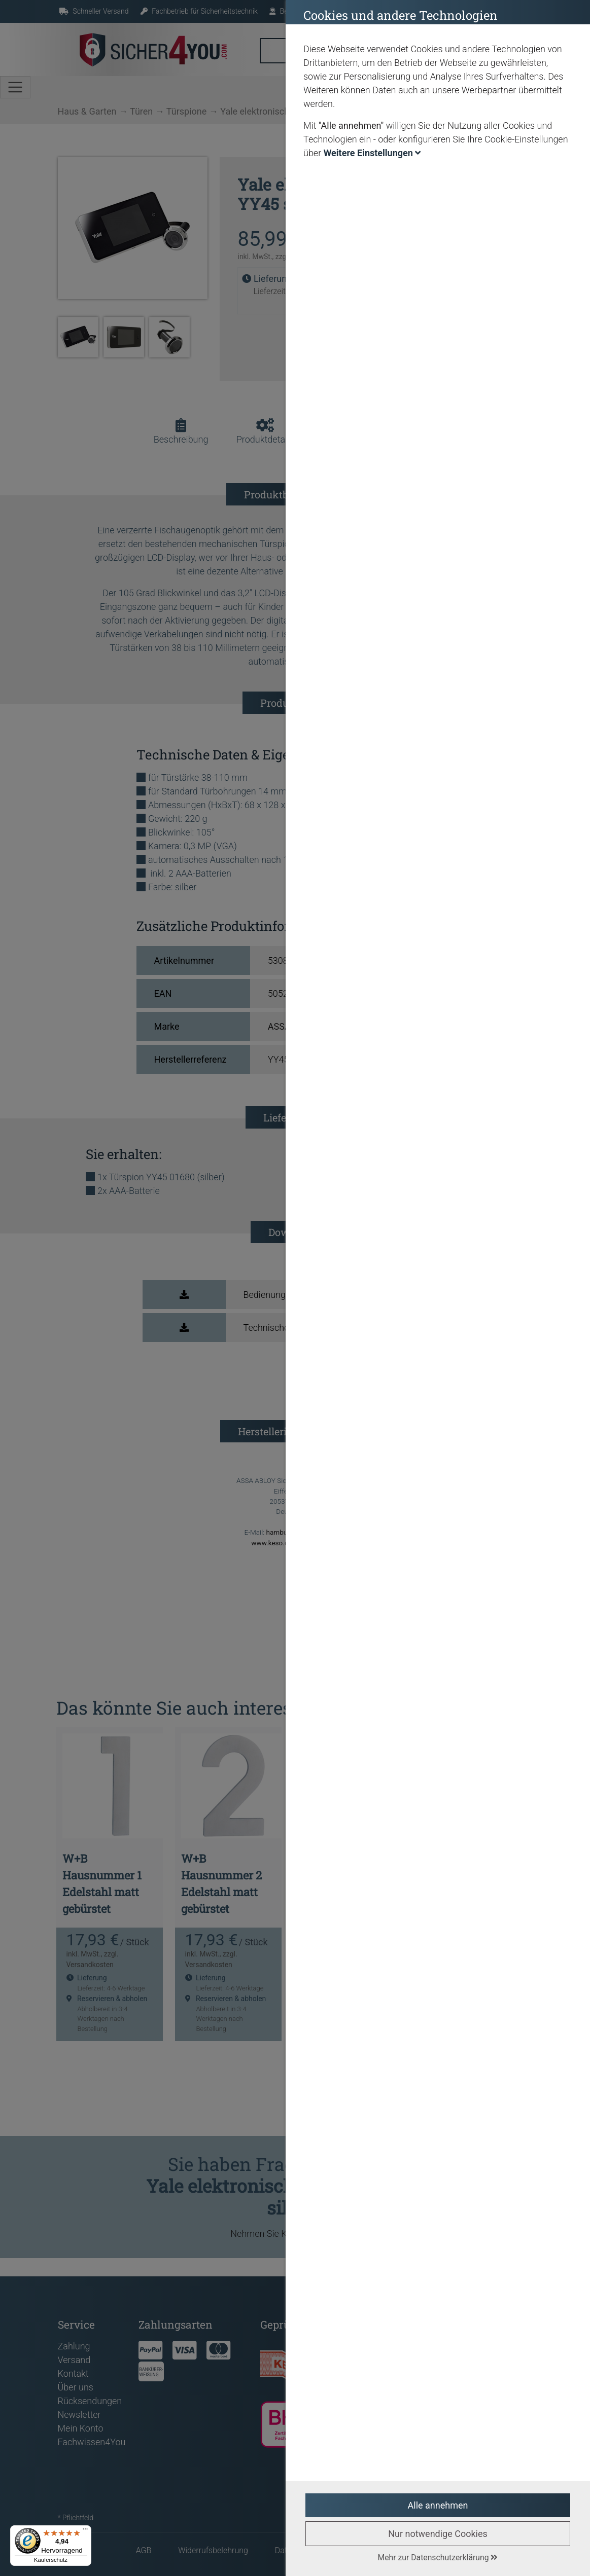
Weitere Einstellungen (372, 153)
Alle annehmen (438, 2505)
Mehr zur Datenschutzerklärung (438, 2557)
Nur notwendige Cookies (438, 2533)
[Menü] (85, 2531)
